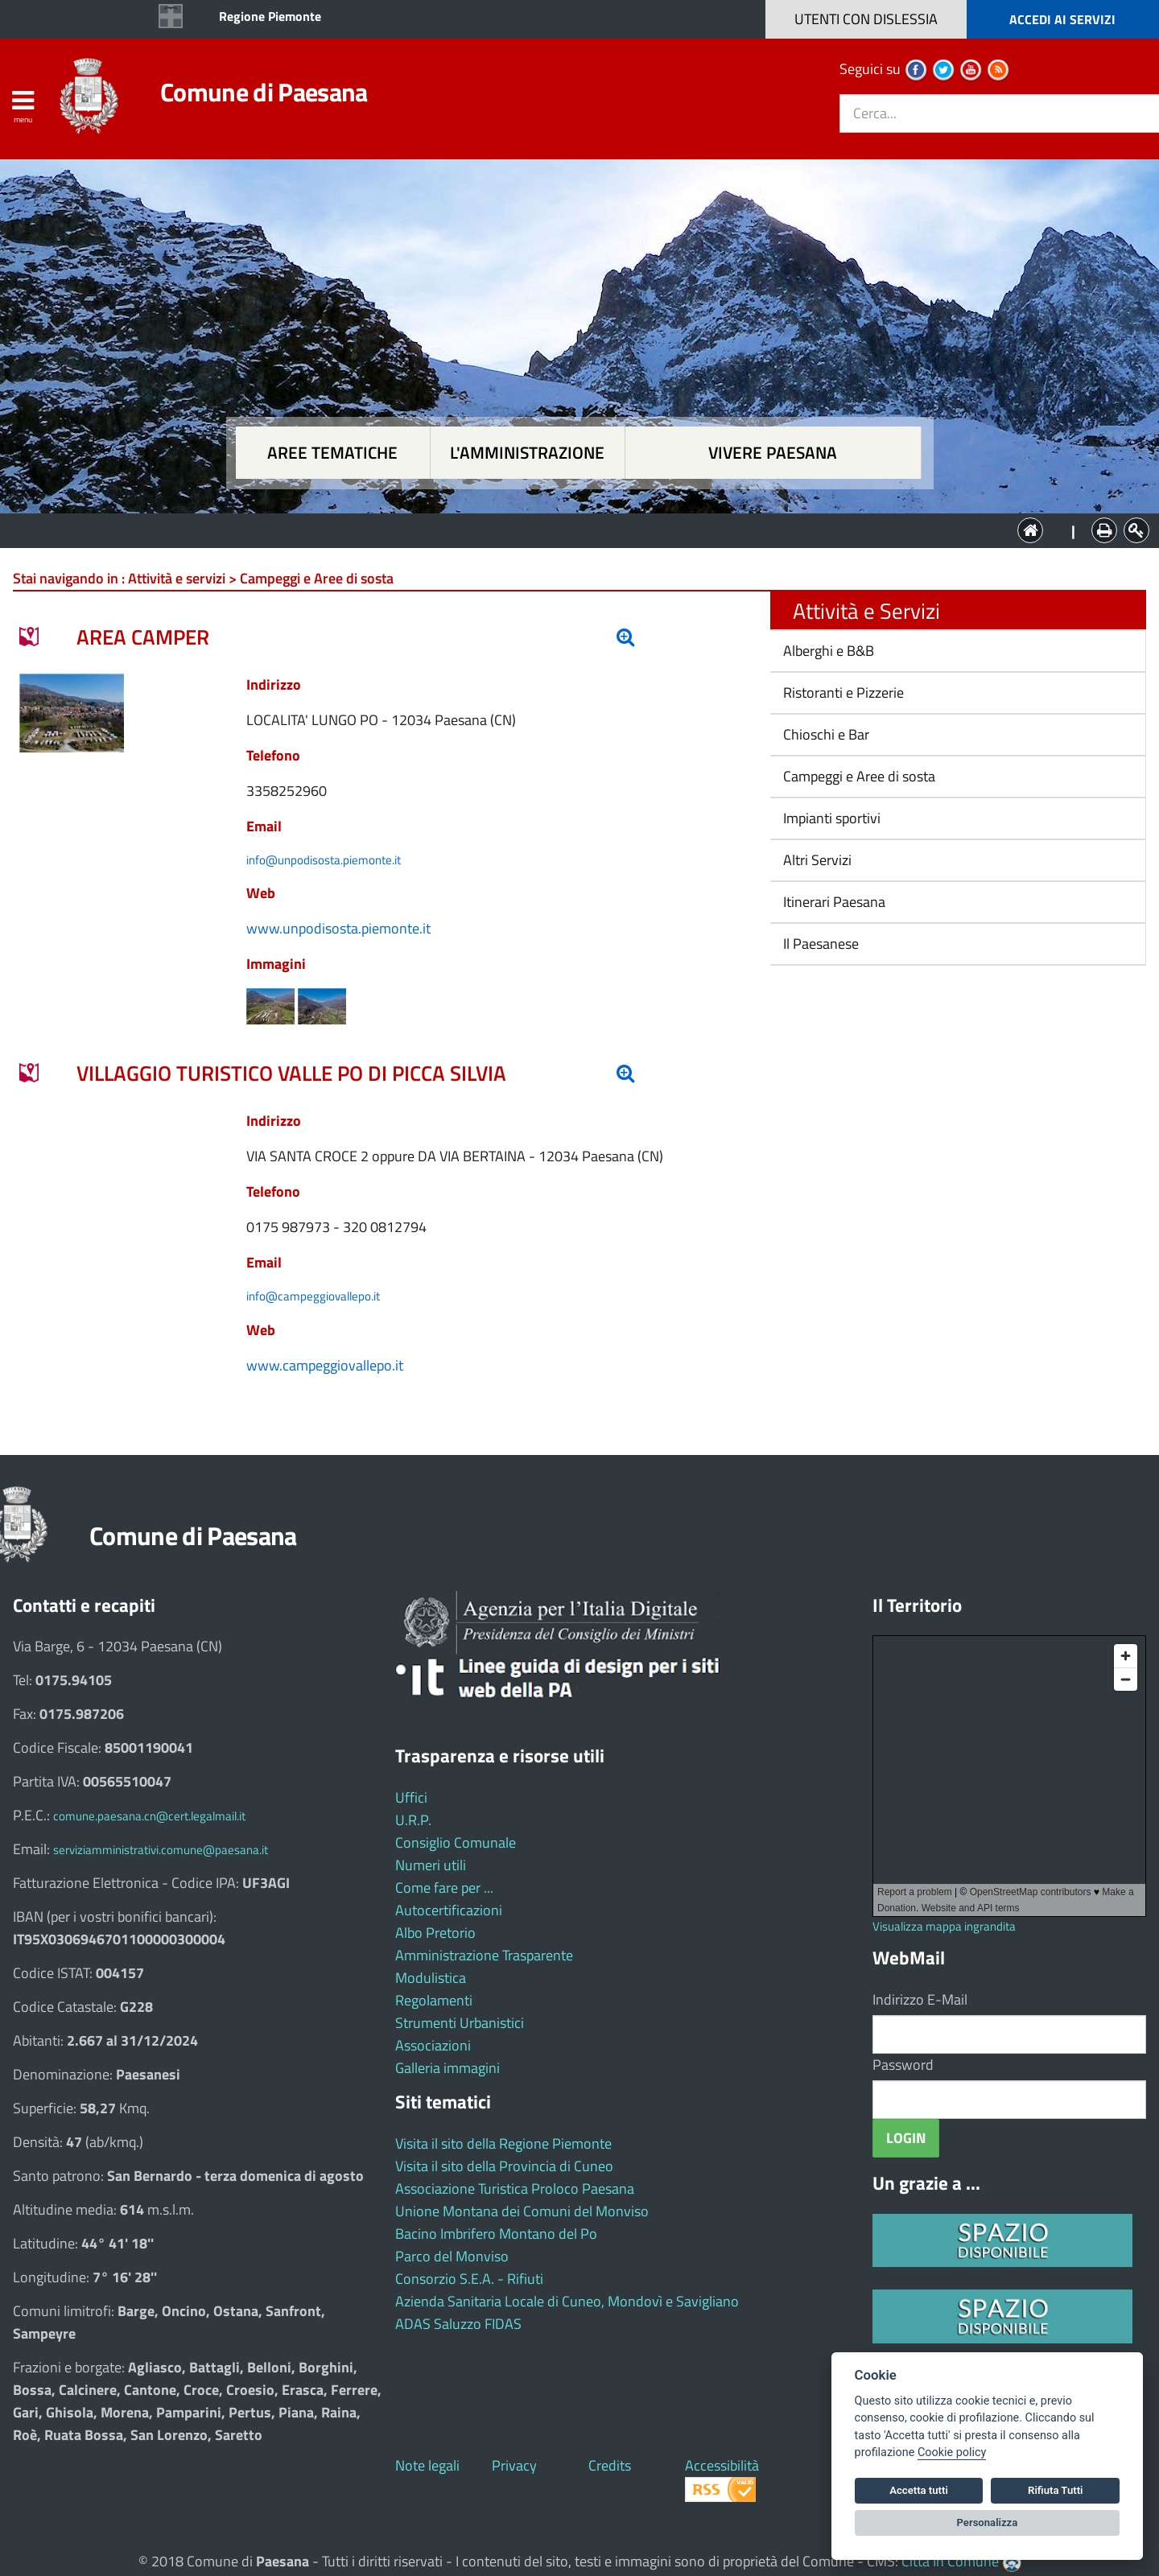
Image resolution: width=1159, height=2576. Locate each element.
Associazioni (433, 2045)
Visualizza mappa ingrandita (944, 1926)
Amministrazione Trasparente (484, 1955)
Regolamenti (433, 2000)
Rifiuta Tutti (1055, 2490)
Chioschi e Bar (824, 734)
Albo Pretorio (435, 1932)
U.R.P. (413, 1820)
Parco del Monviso (452, 2256)
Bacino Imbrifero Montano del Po (496, 2233)
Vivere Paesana (772, 452)
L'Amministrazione (567, 529)
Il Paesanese (819, 943)
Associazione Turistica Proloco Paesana (514, 2188)
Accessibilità (722, 2465)
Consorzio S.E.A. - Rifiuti (469, 2279)
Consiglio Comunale (455, 1842)
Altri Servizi (816, 860)
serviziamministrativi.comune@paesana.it (160, 1849)
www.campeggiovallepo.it (324, 1365)
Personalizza (987, 2522)
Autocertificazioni (448, 1910)
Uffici (411, 1797)
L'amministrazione (527, 452)
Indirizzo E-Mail (919, 1999)
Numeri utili (430, 1865)
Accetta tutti (918, 2490)
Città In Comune (950, 2561)
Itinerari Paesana (832, 902)
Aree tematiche (332, 452)
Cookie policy (952, 2452)
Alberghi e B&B (827, 651)
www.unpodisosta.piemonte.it (338, 928)
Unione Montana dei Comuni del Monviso (522, 2211)
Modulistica (430, 1978)
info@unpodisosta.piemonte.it (323, 860)
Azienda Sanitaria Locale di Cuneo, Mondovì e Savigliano (567, 2301)
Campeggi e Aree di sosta (857, 776)
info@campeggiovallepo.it (313, 1296)
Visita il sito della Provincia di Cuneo (504, 2166)
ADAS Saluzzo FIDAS (458, 2324)
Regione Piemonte (270, 16)
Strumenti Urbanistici (459, 2023)
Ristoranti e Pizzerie (842, 692)
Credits (609, 2465)
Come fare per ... (444, 1887)
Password (903, 2064)
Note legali (427, 2465)
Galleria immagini (447, 2068)
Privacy (514, 2465)
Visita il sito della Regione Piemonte (503, 2143)
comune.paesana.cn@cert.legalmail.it (149, 1816)
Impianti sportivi (830, 818)
